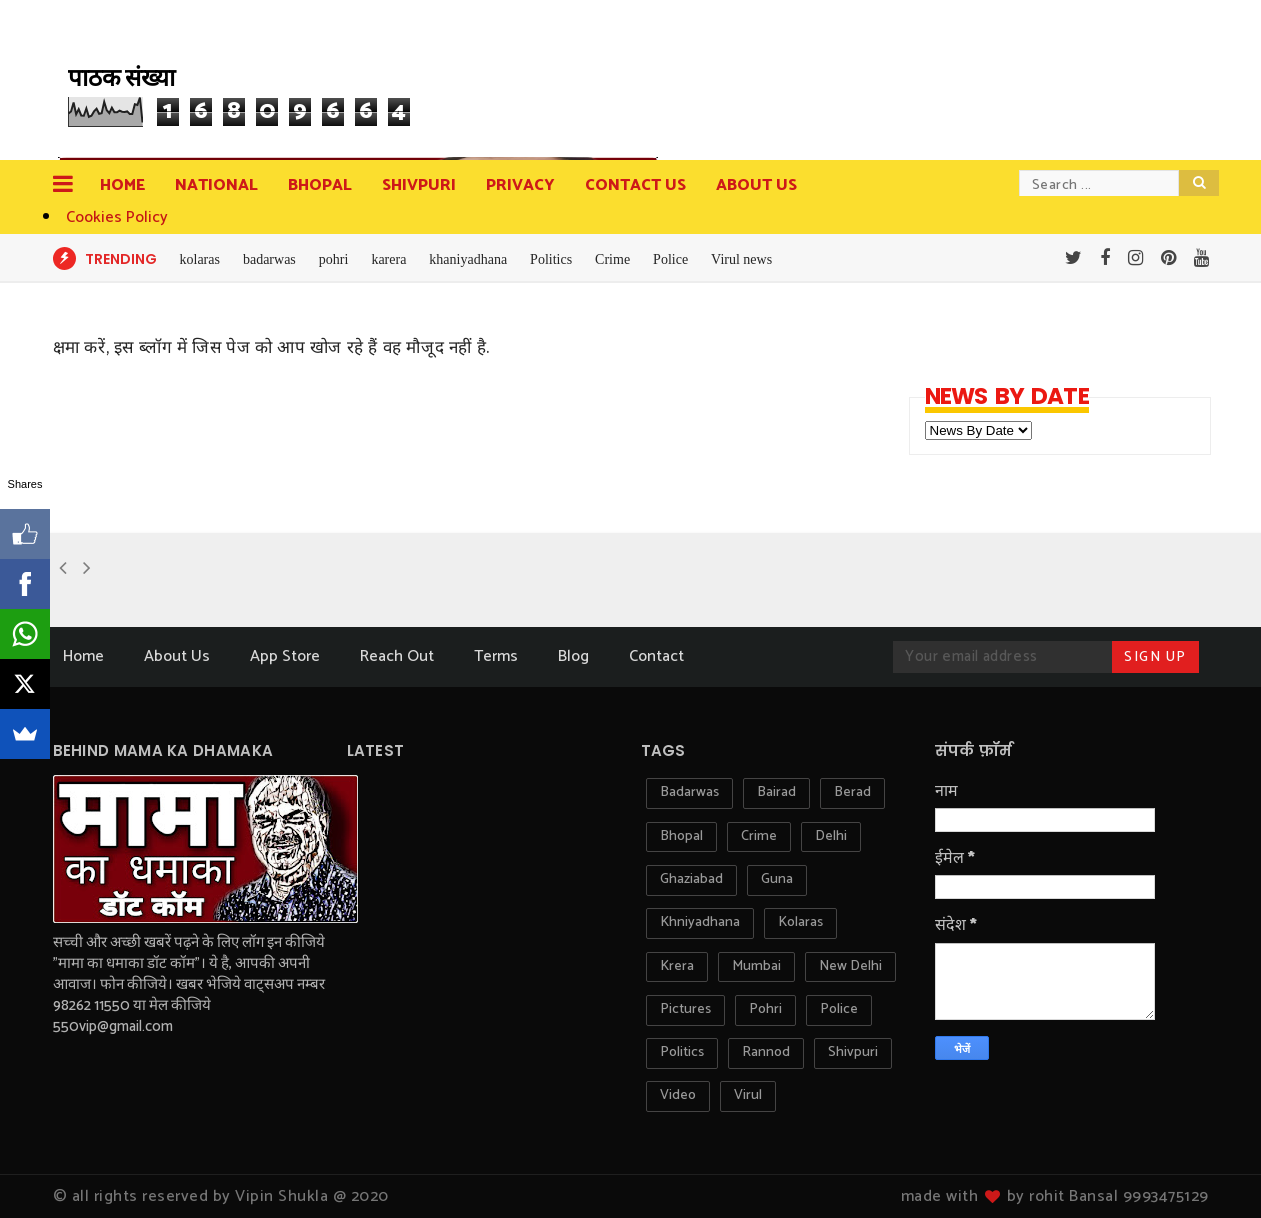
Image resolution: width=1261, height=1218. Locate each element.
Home (122, 185)
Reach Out (397, 656)
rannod (766, 1052)
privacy (520, 185)
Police (670, 259)
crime (759, 836)
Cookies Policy (117, 217)
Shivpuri (419, 185)
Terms (496, 656)
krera (677, 966)
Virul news (741, 259)
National (216, 185)
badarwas (269, 259)
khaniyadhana (468, 259)
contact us (635, 185)
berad (852, 792)
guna (777, 879)
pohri (334, 259)
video (678, 1095)
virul (748, 1095)
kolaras (200, 259)
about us (756, 185)
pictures (685, 1009)
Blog (573, 656)
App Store (285, 656)
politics (682, 1052)
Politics (551, 259)
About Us (177, 656)
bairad (776, 792)
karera (388, 259)
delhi (831, 836)
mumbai (756, 966)
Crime (612, 259)
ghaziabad (691, 879)
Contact (656, 656)
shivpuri (853, 1052)
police (839, 1009)
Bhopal (320, 185)
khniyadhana (700, 922)
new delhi (850, 966)
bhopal (681, 836)
